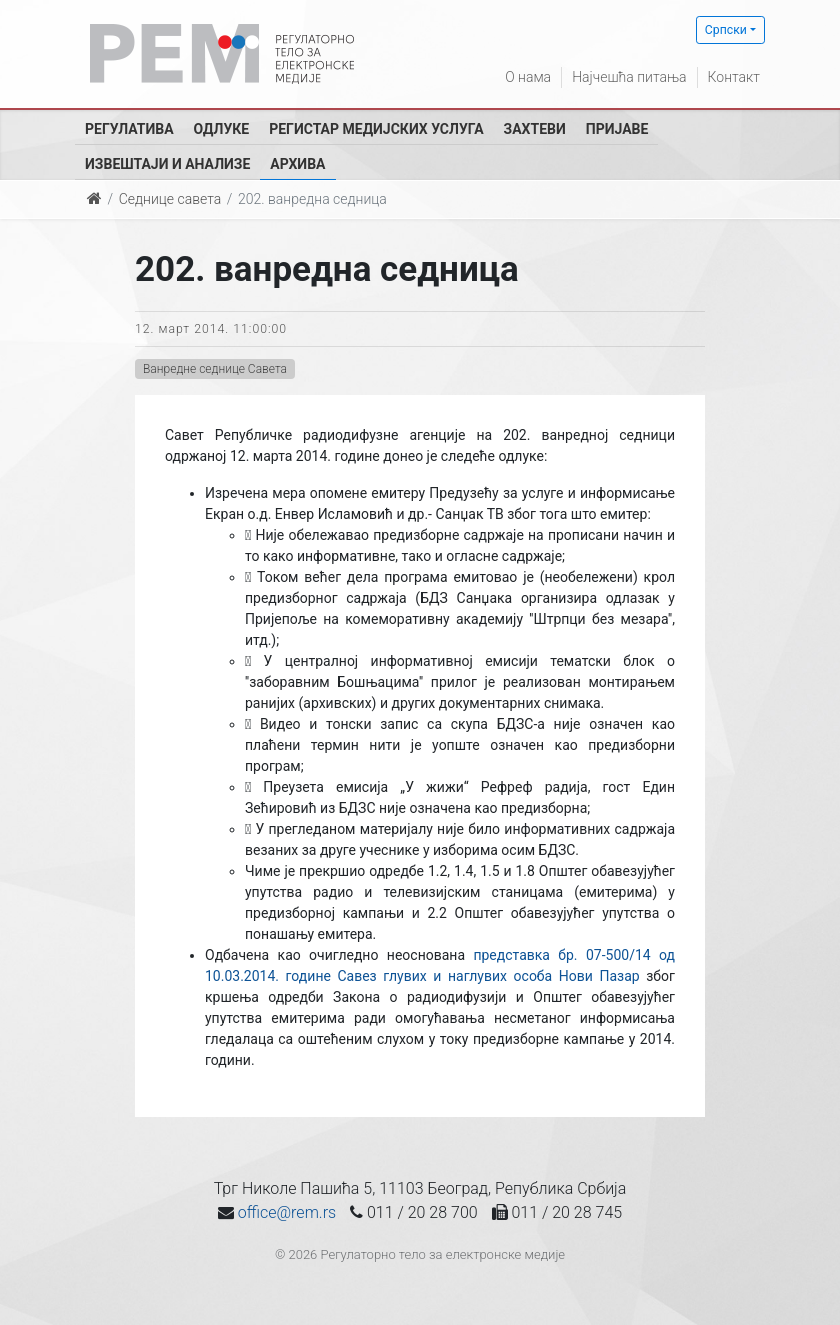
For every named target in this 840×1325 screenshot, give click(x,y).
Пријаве (617, 129)
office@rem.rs (287, 1212)
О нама (528, 77)
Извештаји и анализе (167, 164)
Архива (297, 164)
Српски (726, 30)
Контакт (734, 77)
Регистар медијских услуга (376, 129)
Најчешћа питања (629, 77)
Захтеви (535, 129)
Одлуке (222, 129)
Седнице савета (170, 199)
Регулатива (129, 129)
